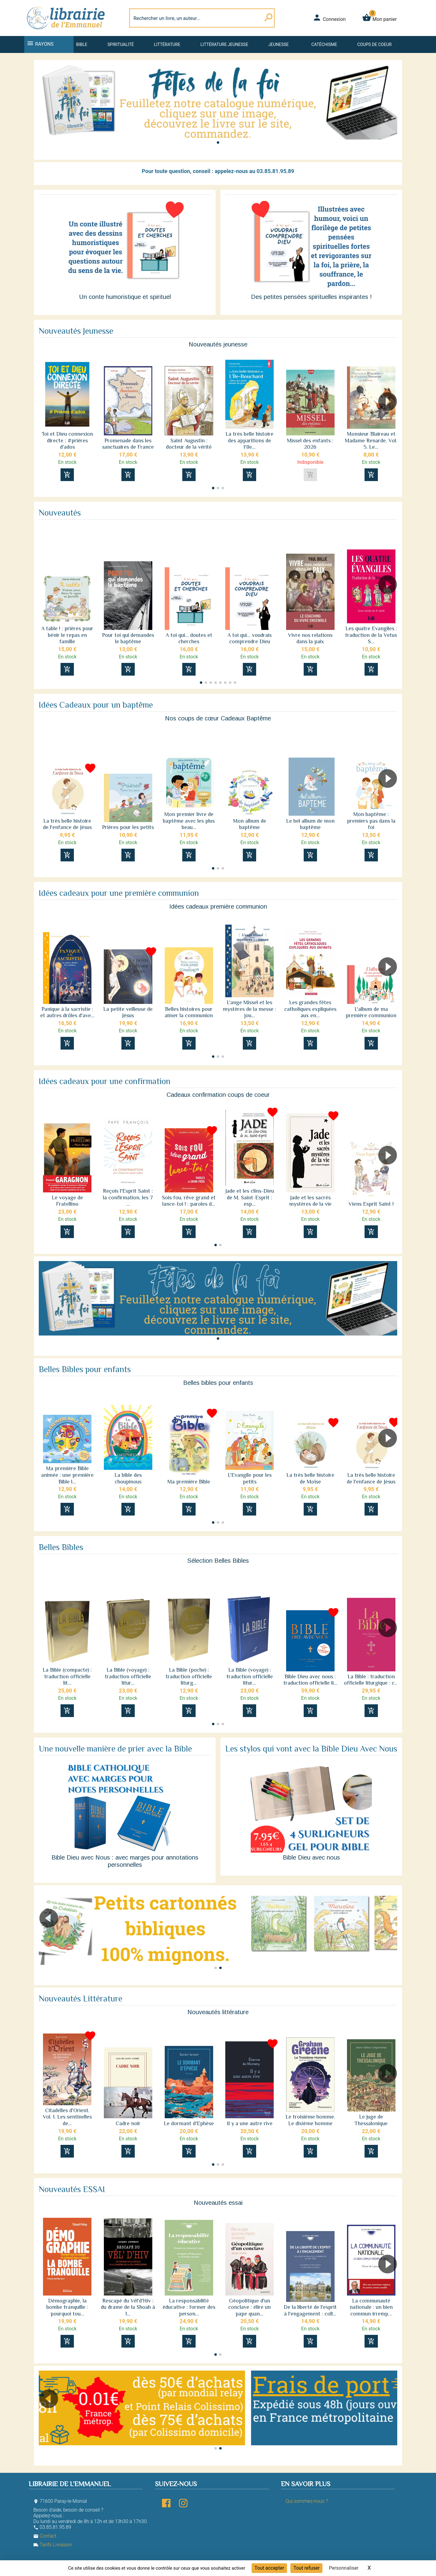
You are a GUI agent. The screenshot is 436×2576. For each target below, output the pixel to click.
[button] (218, 142)
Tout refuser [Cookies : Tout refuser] (306, 2568)
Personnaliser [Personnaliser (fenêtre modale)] (343, 2568)
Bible (81, 44)
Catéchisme (324, 44)
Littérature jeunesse (224, 44)
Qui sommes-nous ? (307, 2501)
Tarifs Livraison (52, 2545)
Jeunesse (278, 44)
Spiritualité (120, 44)
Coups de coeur (374, 44)
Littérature (167, 44)
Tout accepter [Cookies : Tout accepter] (269, 2568)
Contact (44, 2536)
